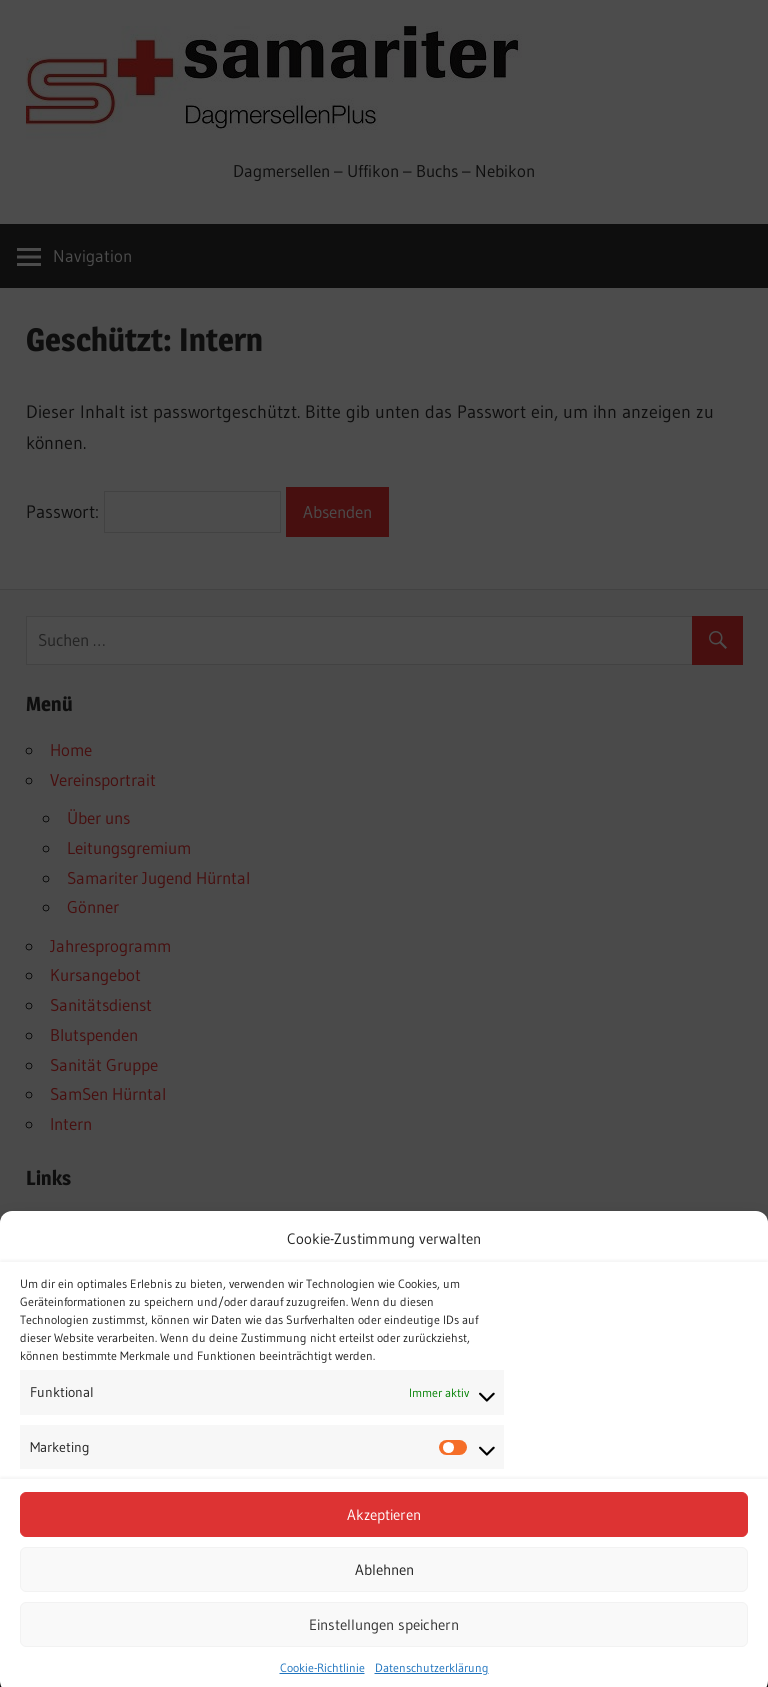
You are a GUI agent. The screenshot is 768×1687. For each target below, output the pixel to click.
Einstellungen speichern (384, 1642)
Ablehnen (384, 1587)
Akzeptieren (384, 1532)
